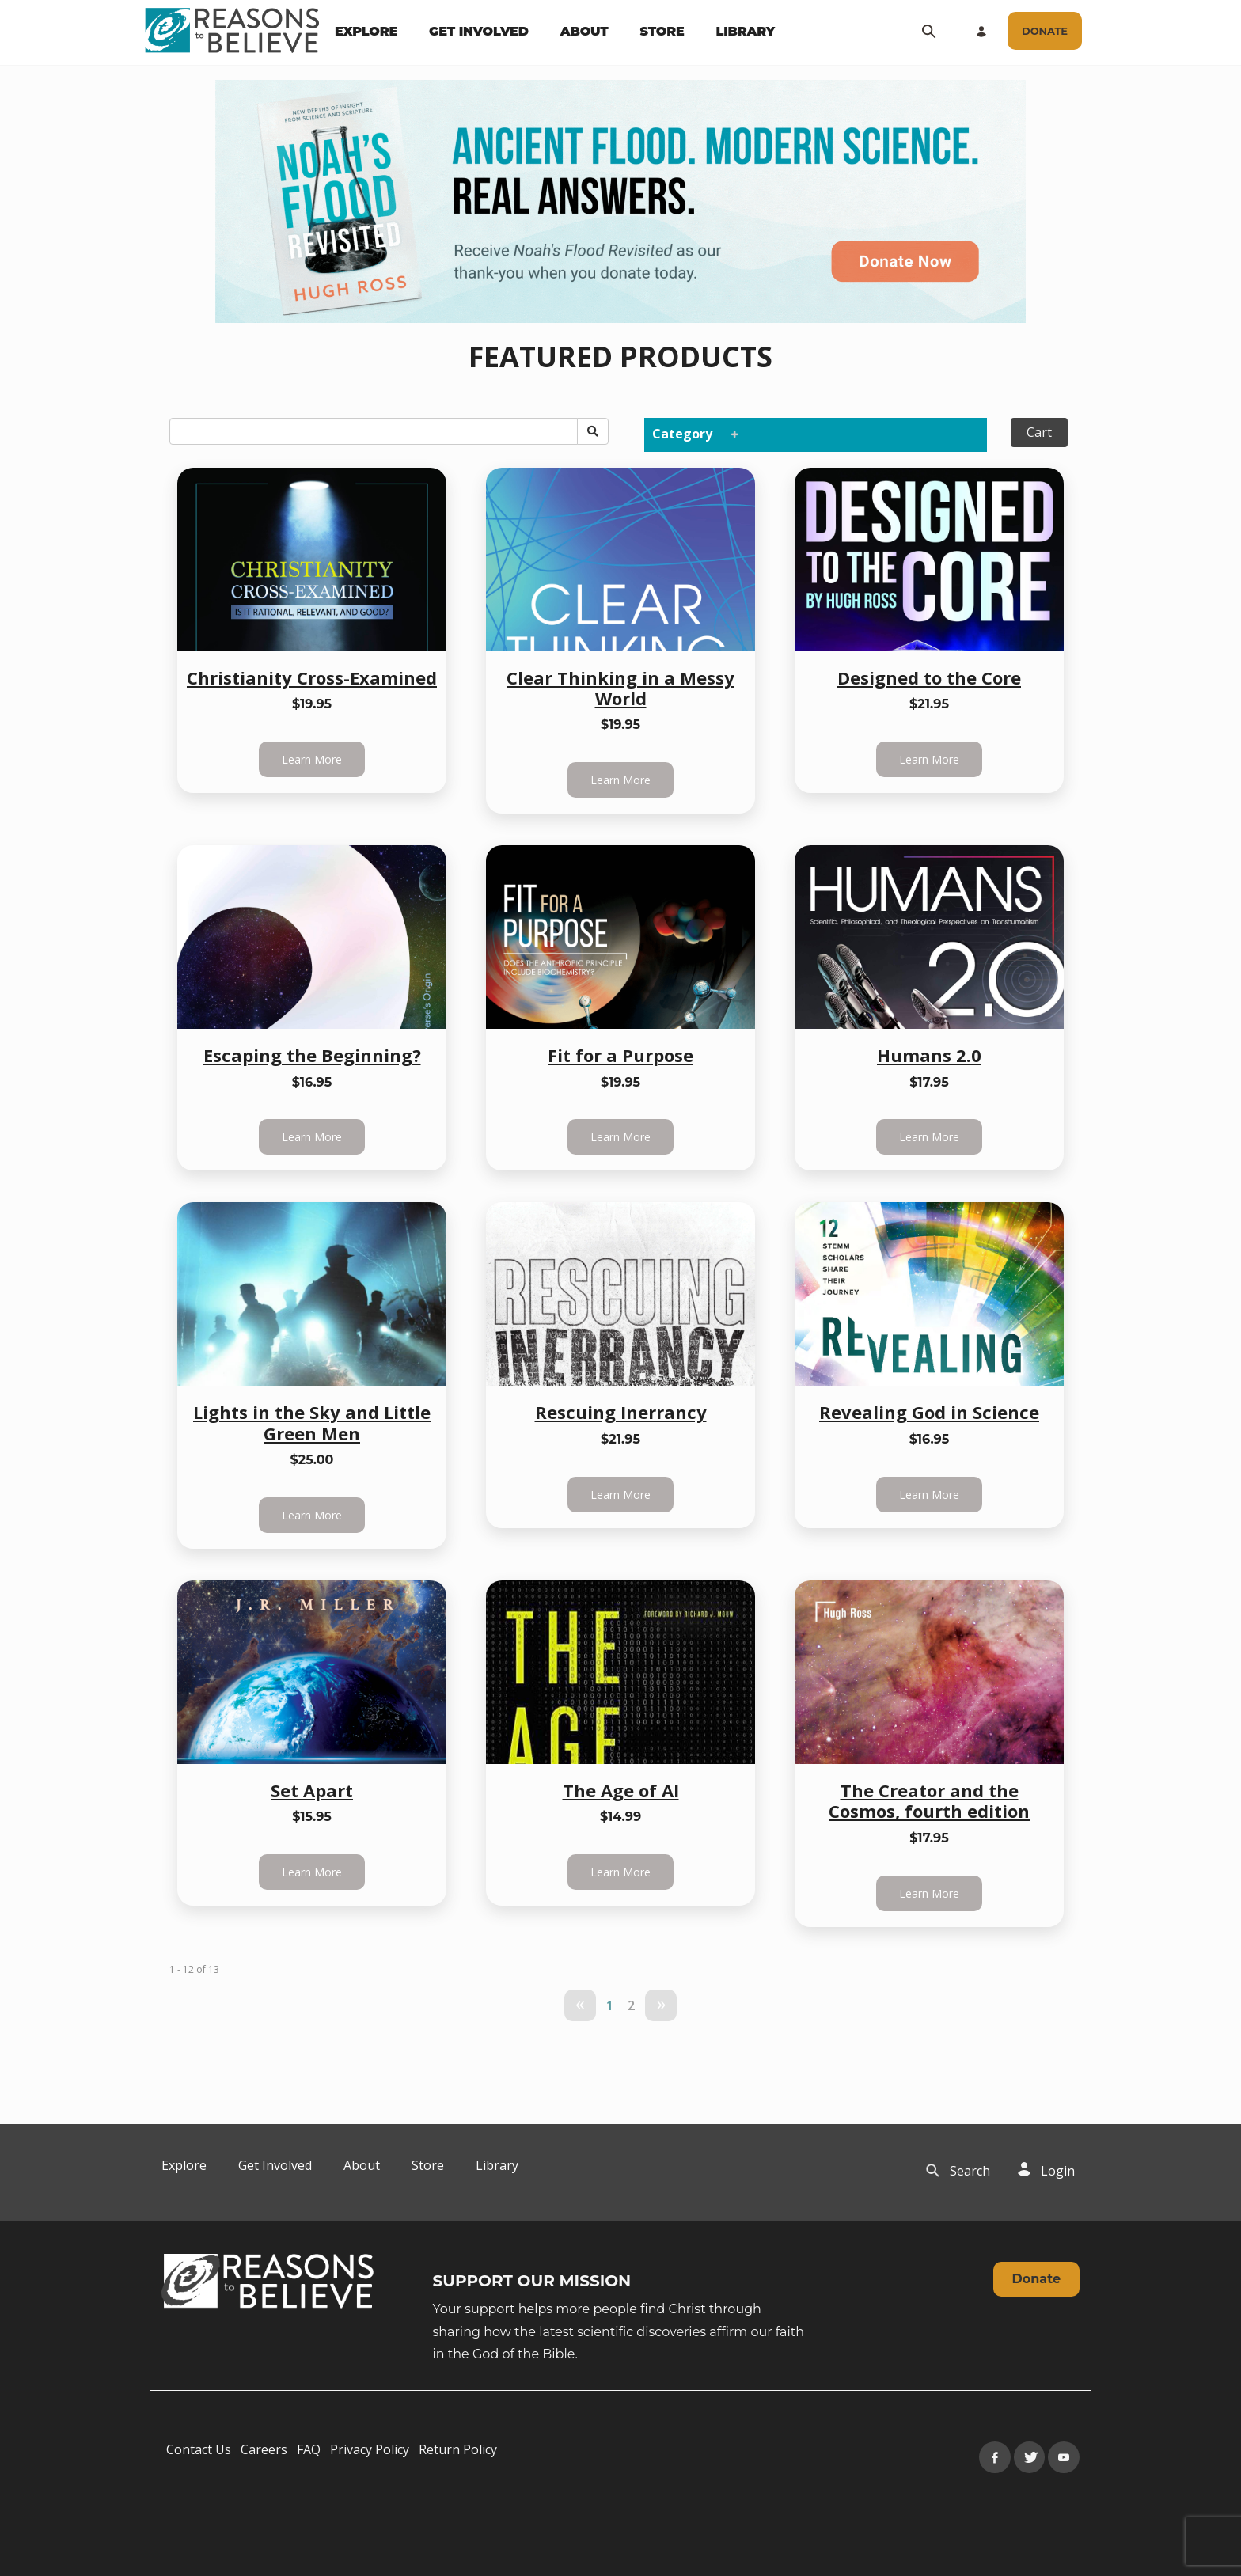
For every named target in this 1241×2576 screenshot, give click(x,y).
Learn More (312, 759)
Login (1058, 2171)
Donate (1036, 2278)
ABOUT (584, 31)
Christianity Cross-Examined (312, 677)
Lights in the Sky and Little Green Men (312, 1422)
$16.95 (312, 1082)
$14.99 (620, 1816)
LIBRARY (746, 31)
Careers (264, 2449)
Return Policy (458, 2449)
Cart (1039, 432)
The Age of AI (621, 1790)
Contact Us (198, 2449)
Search (970, 2171)
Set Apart (312, 1790)
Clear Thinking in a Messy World (620, 688)
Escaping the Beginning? (312, 1055)
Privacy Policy (369, 2449)
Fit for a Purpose (620, 1055)
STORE (661, 31)
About (361, 2165)
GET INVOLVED (479, 31)
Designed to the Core (929, 677)
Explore (184, 2165)
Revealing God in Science (929, 1412)
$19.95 (312, 703)
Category (691, 433)
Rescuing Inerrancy (621, 1412)
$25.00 (312, 1459)
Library (497, 2165)
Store (428, 2165)
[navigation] (555, 31)
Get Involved (275, 2165)
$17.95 (928, 1082)
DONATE (1045, 31)
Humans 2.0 (929, 1055)
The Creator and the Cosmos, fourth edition (929, 1800)
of (201, 1969)
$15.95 (312, 1816)
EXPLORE (366, 31)
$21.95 (929, 703)
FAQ (309, 2449)
